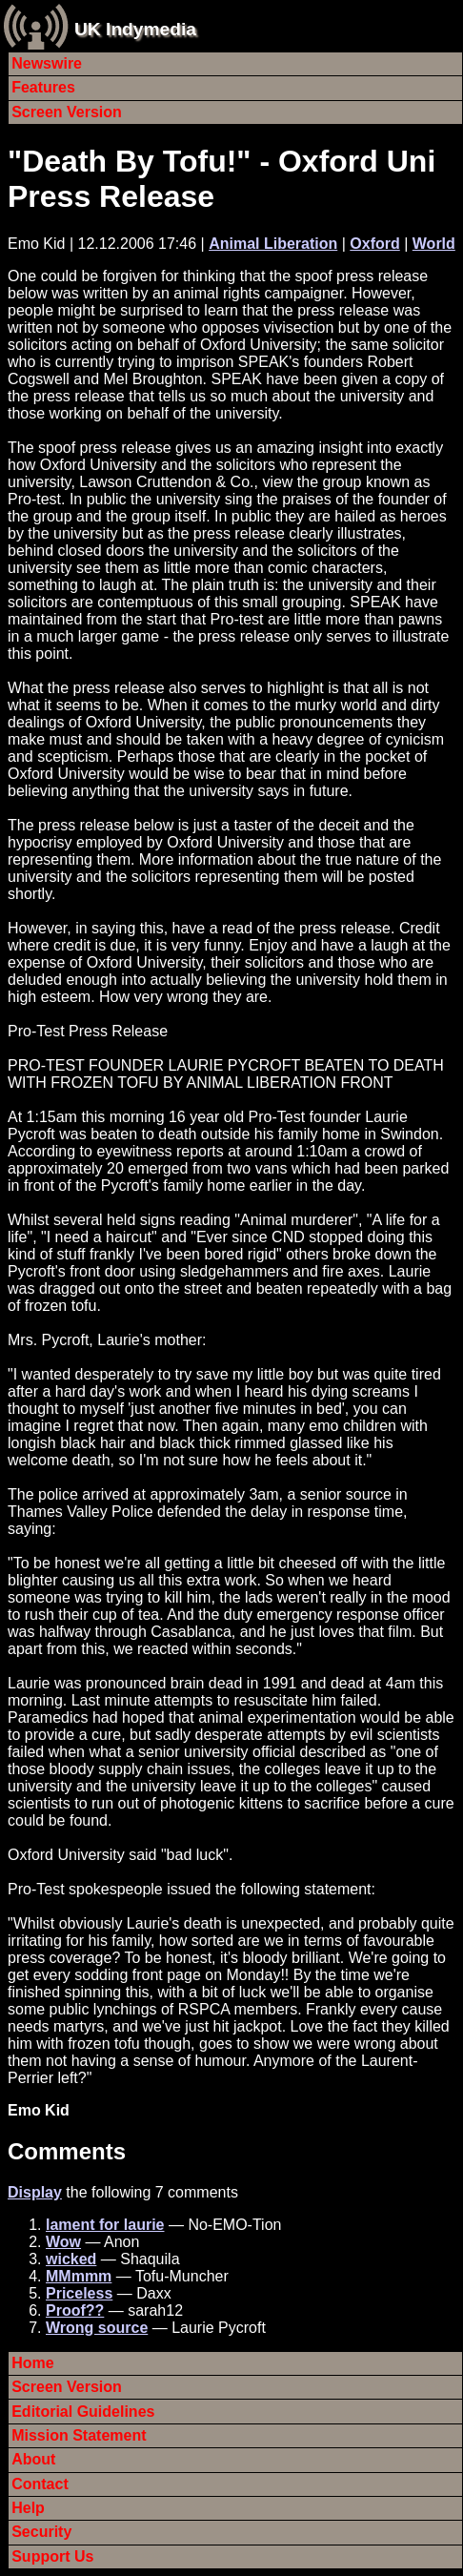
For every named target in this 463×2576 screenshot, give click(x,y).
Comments (67, 2151)
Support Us (52, 2556)
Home (32, 2363)
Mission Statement (78, 2435)
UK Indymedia (135, 29)
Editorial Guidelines (82, 2411)
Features (43, 87)
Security (41, 2532)
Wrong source (97, 2328)
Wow (63, 2242)
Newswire (46, 63)
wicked (71, 2259)
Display (35, 2192)
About (33, 2459)
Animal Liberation (273, 243)
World (434, 243)
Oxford (374, 243)
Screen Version (66, 112)
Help (28, 2508)
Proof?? (75, 2310)
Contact (40, 2484)
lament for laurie (105, 2225)
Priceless (79, 2293)
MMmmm (78, 2276)
